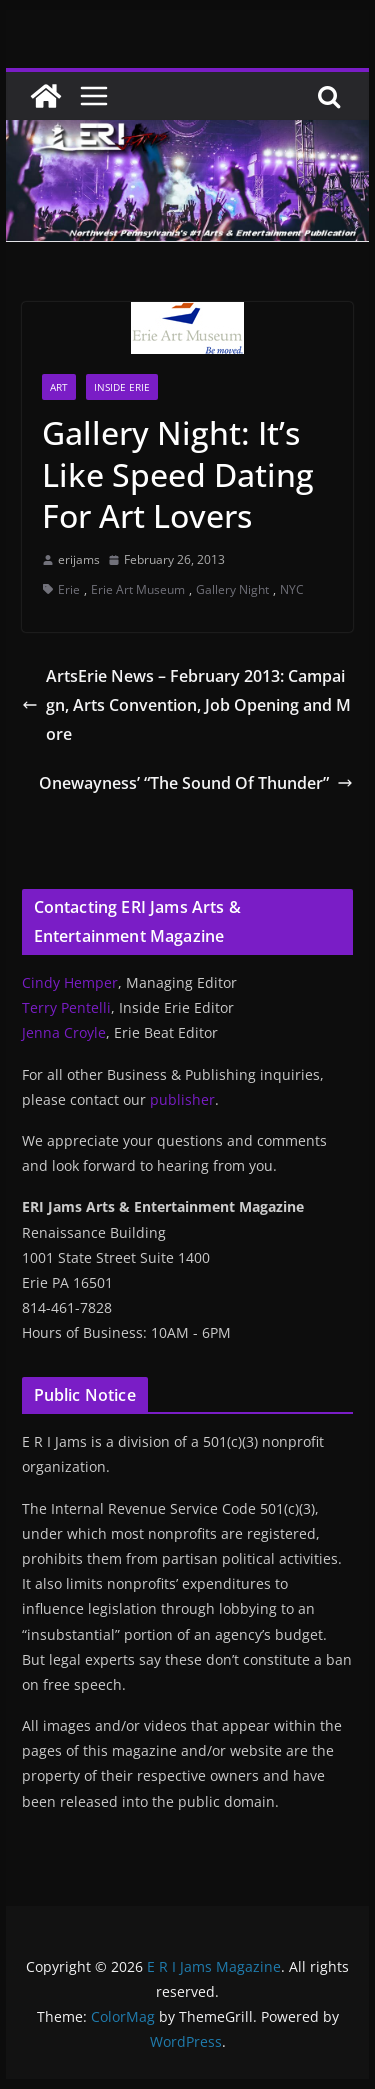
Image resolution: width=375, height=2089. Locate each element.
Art (59, 387)
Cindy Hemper (70, 982)
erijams (79, 559)
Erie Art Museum (138, 589)
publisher (182, 1099)
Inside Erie (122, 387)
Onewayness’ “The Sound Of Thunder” (196, 783)
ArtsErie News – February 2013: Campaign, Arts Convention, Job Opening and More (186, 705)
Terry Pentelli (66, 1007)
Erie (69, 589)
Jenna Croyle (64, 1032)
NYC (292, 589)
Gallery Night (232, 589)
